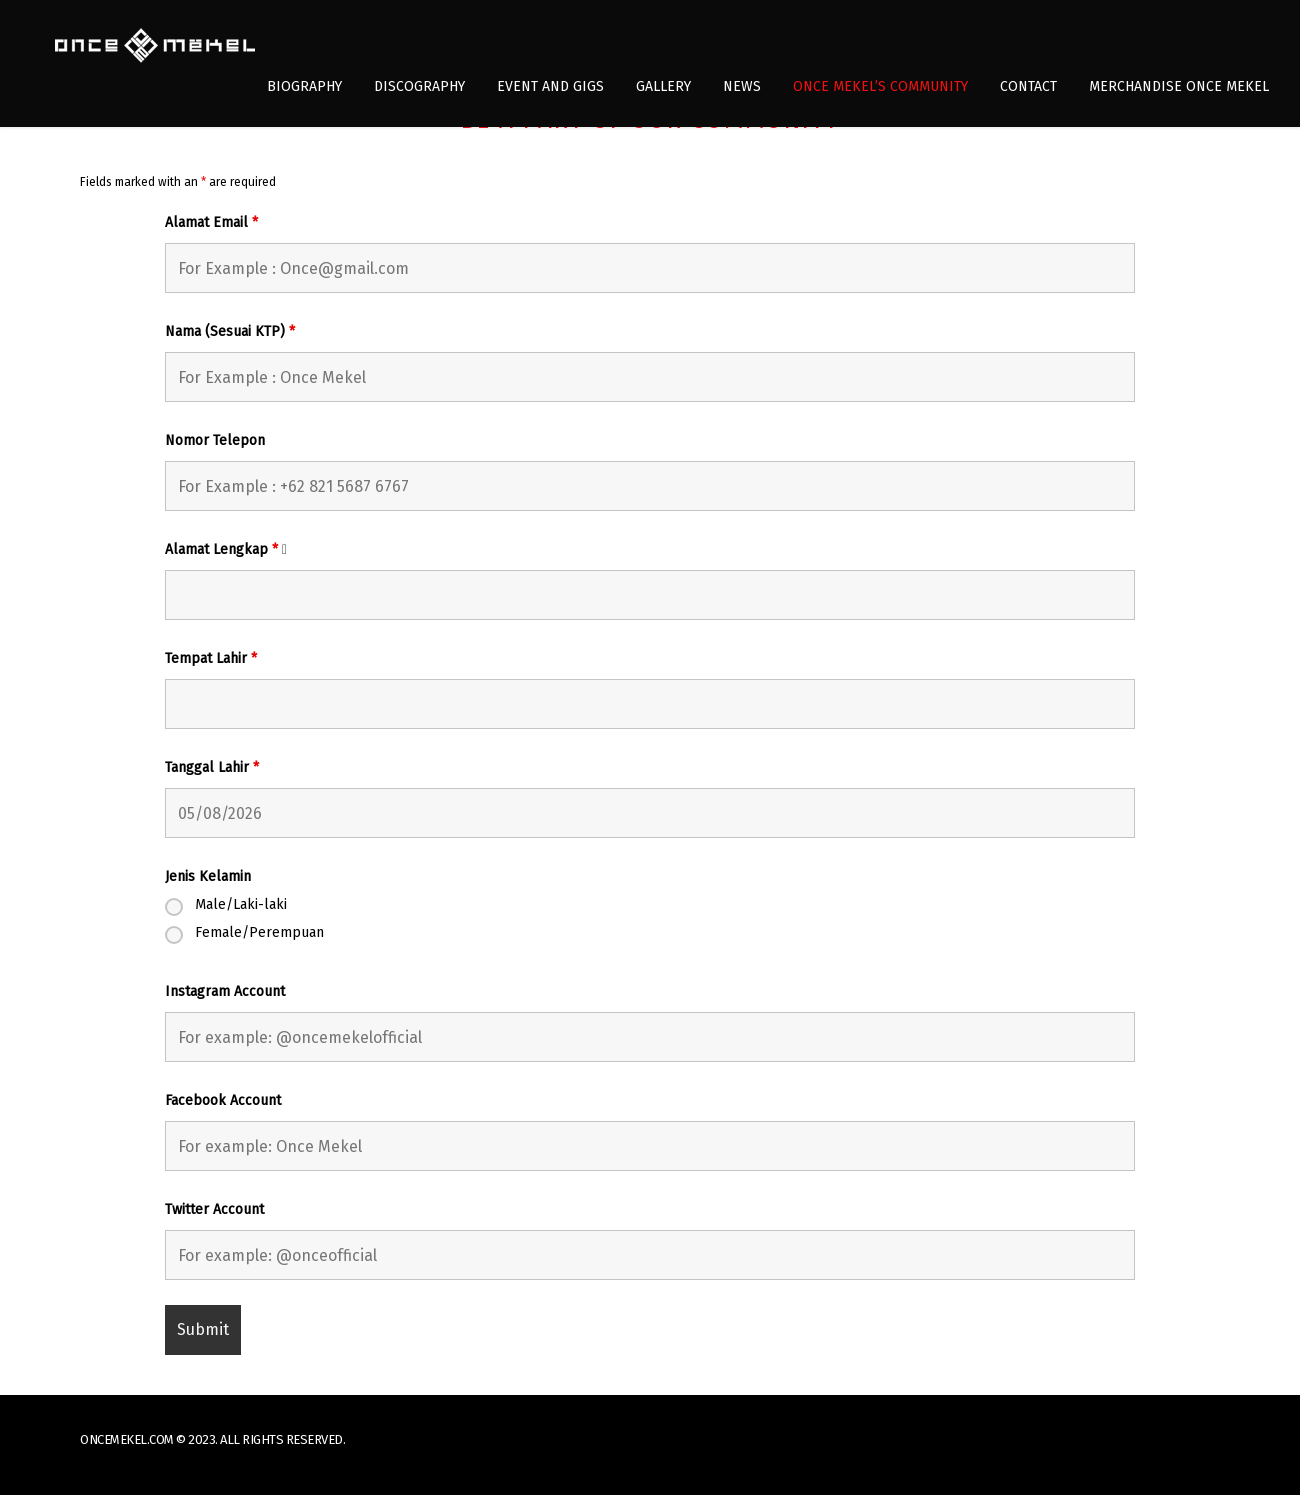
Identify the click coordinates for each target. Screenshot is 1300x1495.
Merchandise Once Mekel (1179, 86)
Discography (419, 86)
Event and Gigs (550, 86)
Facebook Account (223, 1101)
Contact (1028, 86)
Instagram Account (225, 992)
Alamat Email (211, 223)
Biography (304, 86)
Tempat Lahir (211, 659)
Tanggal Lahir (212, 768)
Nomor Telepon (215, 441)
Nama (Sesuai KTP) (230, 332)
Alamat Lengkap (231, 550)
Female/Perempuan (259, 933)
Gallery (663, 86)
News (742, 86)
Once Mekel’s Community (880, 86)
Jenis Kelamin (208, 877)
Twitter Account (214, 1210)
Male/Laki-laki (241, 905)
